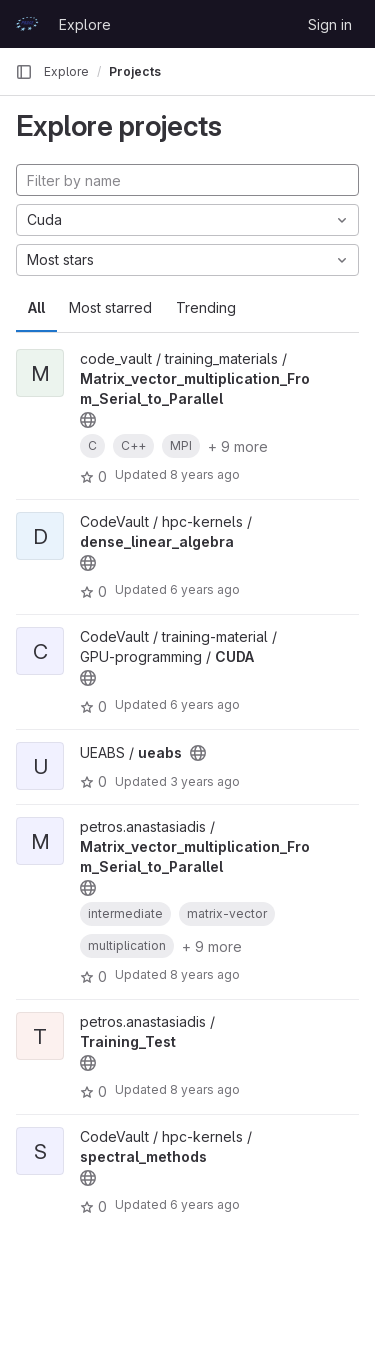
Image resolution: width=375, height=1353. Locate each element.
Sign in (330, 24)
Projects (135, 71)
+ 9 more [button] (238, 446)
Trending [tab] (206, 307)
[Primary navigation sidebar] (24, 72)
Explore (85, 24)
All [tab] (36, 307)
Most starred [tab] (110, 307)
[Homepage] (27, 24)
